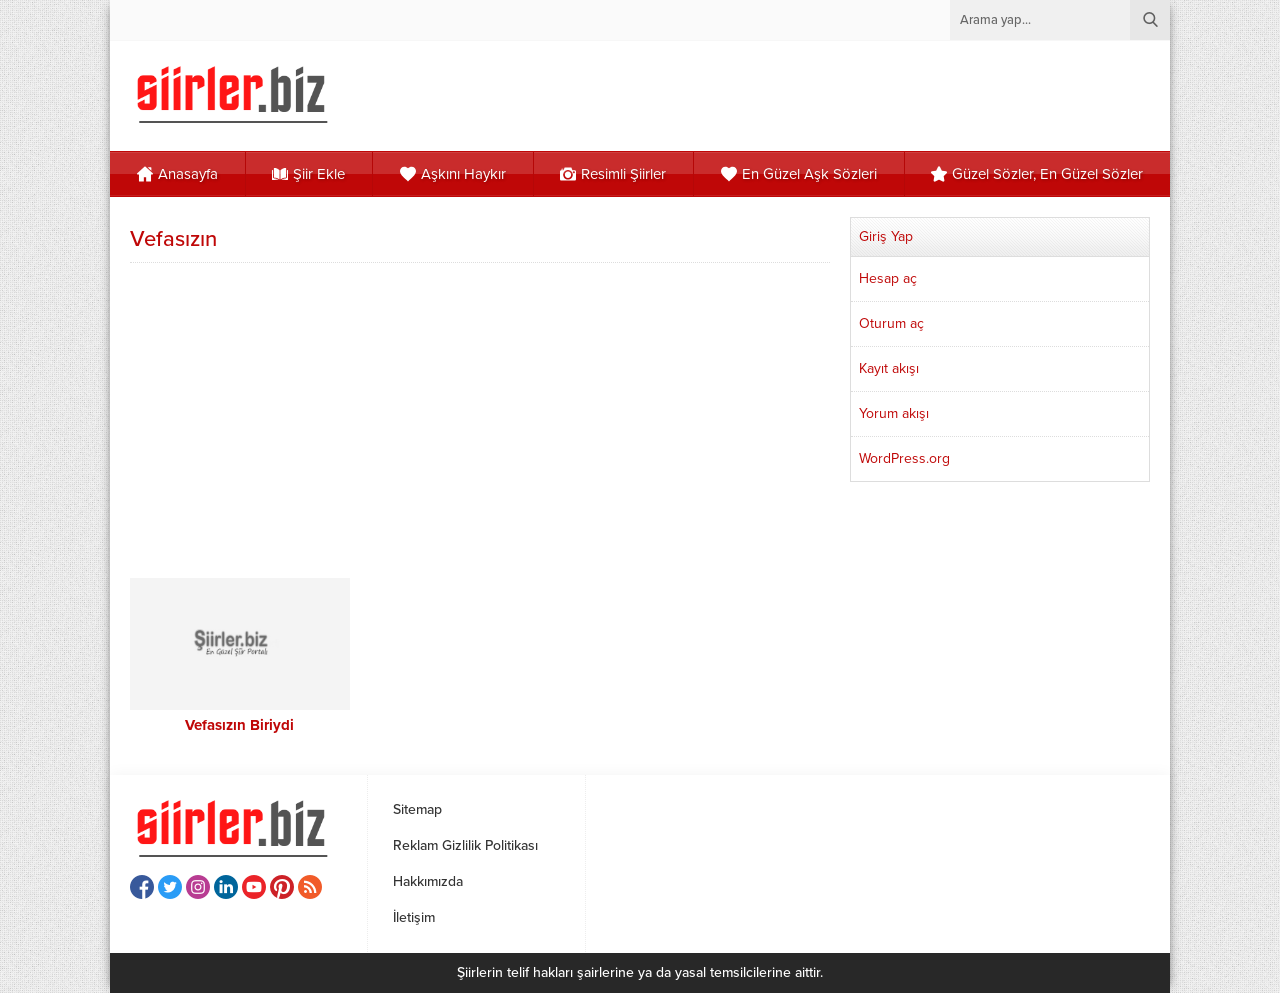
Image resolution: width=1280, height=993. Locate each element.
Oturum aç (891, 323)
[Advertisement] (480, 418)
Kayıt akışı (889, 368)
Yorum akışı (894, 413)
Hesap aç (888, 278)
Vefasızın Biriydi (239, 725)
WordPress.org (904, 458)
